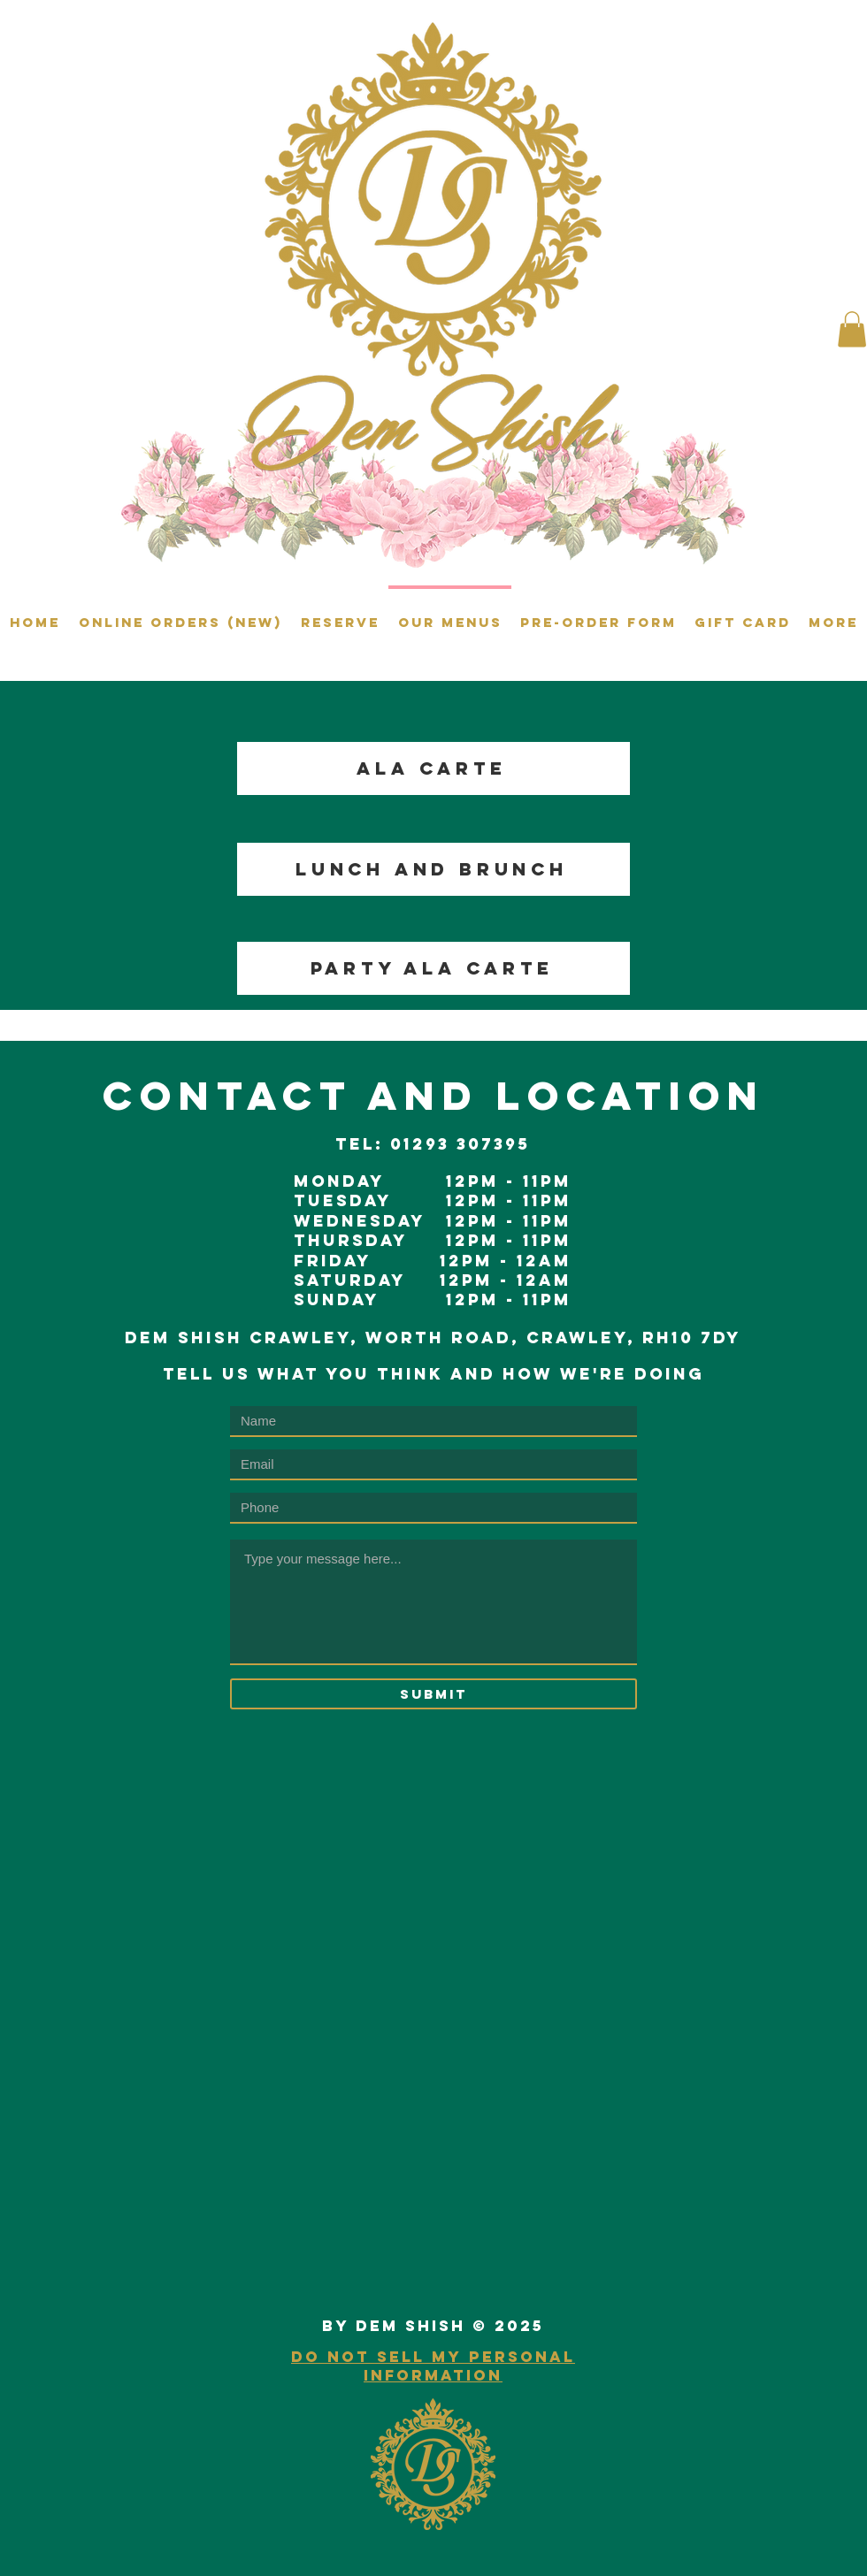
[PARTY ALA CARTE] (433, 968)
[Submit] (433, 1693)
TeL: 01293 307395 (432, 1144)
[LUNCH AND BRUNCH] (433, 869)
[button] (852, 329)
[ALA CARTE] (433, 768)
